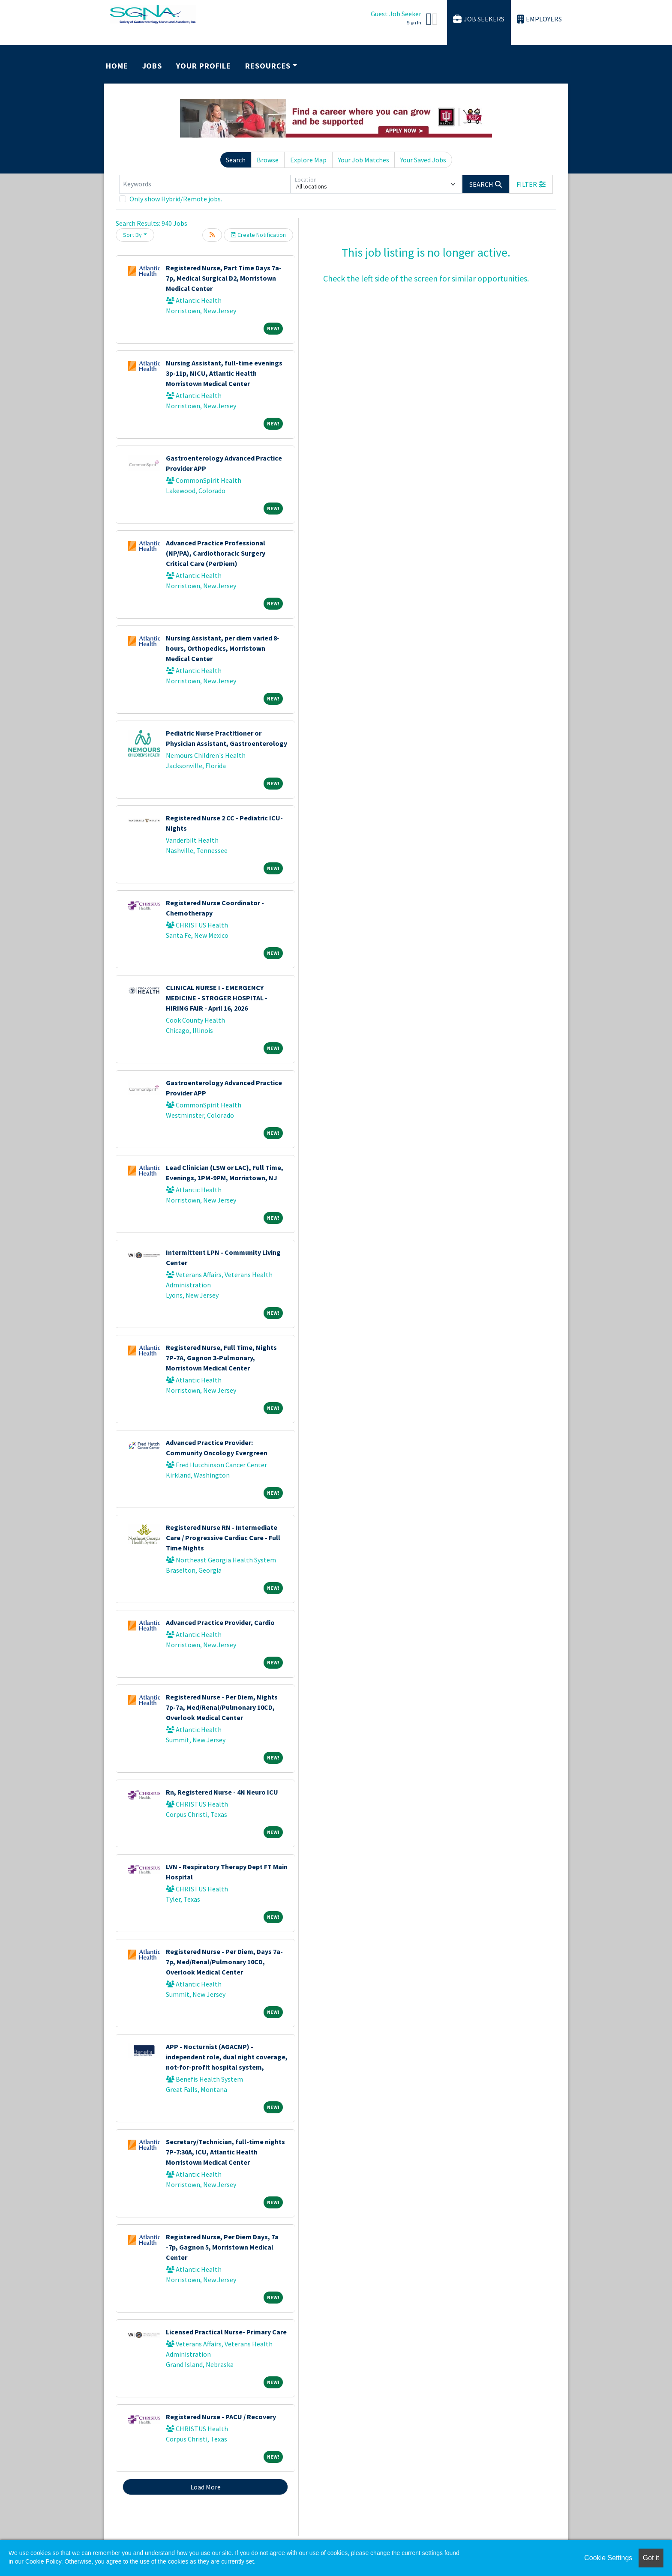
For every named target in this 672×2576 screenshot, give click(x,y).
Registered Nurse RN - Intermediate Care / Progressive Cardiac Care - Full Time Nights (223, 1537)
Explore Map (308, 160)
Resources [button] (268, 66)
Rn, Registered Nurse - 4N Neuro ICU (222, 1792)
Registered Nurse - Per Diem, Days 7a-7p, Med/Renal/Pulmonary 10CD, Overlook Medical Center (224, 1961)
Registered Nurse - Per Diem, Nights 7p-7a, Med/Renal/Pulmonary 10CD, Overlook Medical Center (222, 1707)
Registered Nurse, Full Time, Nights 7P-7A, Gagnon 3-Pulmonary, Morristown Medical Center (221, 1357)
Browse (268, 160)
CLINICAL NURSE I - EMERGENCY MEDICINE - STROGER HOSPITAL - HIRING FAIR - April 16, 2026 (216, 997)
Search (236, 160)
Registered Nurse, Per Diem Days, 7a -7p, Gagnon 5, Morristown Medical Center (222, 2247)
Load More (205, 2487)
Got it (651, 2557)
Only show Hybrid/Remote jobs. (175, 198)
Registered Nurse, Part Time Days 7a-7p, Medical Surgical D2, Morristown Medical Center (224, 278)
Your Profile (203, 66)
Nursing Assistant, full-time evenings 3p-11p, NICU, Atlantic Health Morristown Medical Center (224, 373)
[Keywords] (205, 184)
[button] (531, 184)
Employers (539, 19)
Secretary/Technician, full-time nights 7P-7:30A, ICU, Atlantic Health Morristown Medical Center (225, 2151)
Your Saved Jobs (423, 160)
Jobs (152, 66)
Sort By (132, 235)
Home (117, 66)
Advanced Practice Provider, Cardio (220, 1622)
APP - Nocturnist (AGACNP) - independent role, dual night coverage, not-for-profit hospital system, (227, 2056)
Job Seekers (478, 19)
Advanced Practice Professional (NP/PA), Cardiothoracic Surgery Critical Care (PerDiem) (215, 553)
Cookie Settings (608, 2557)
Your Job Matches (363, 160)
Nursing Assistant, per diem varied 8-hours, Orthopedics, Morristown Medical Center (222, 648)
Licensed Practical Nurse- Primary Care (226, 2332)
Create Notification (258, 235)
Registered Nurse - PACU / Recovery (221, 2416)
